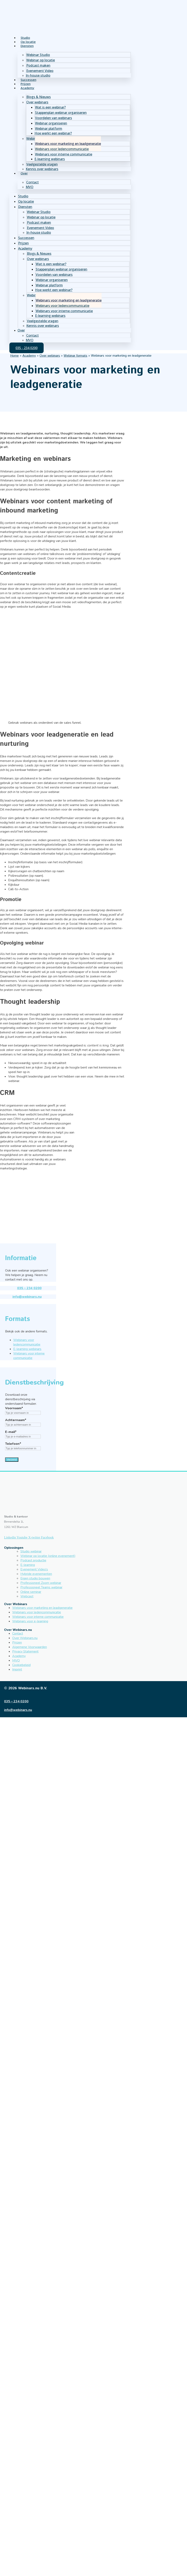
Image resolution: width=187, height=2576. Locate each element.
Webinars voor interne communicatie (29, 1355)
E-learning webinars (27, 1349)
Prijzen (26, 84)
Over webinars (50, 355)
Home (14, 355)
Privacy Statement (25, 1651)
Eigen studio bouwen (35, 1578)
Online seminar (30, 1592)
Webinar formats (75, 355)
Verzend (12, 1459)
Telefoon (13, 1444)
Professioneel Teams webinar (41, 1587)
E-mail (11, 1432)
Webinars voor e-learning (30, 1621)
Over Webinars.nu (25, 1638)
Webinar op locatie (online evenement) (47, 1556)
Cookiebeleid (21, 1665)
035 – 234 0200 (29, 1288)
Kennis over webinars (42, 169)
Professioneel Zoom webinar (40, 1583)
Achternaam (15, 1420)
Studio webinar (31, 1551)
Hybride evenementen (36, 1574)
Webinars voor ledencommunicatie (26, 1342)
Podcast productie (33, 1560)
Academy (27, 88)
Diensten (27, 46)
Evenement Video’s (34, 1569)
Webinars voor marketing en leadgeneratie (42, 1608)
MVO (29, 187)
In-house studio (38, 75)
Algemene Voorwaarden (29, 1647)
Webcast (26, 1596)
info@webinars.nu (27, 1296)
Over (24, 173)
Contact (17, 1633)
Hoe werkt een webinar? (53, 133)
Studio (25, 38)
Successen (28, 80)
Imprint (17, 1669)
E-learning (27, 1565)
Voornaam (14, 1408)
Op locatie (28, 42)
